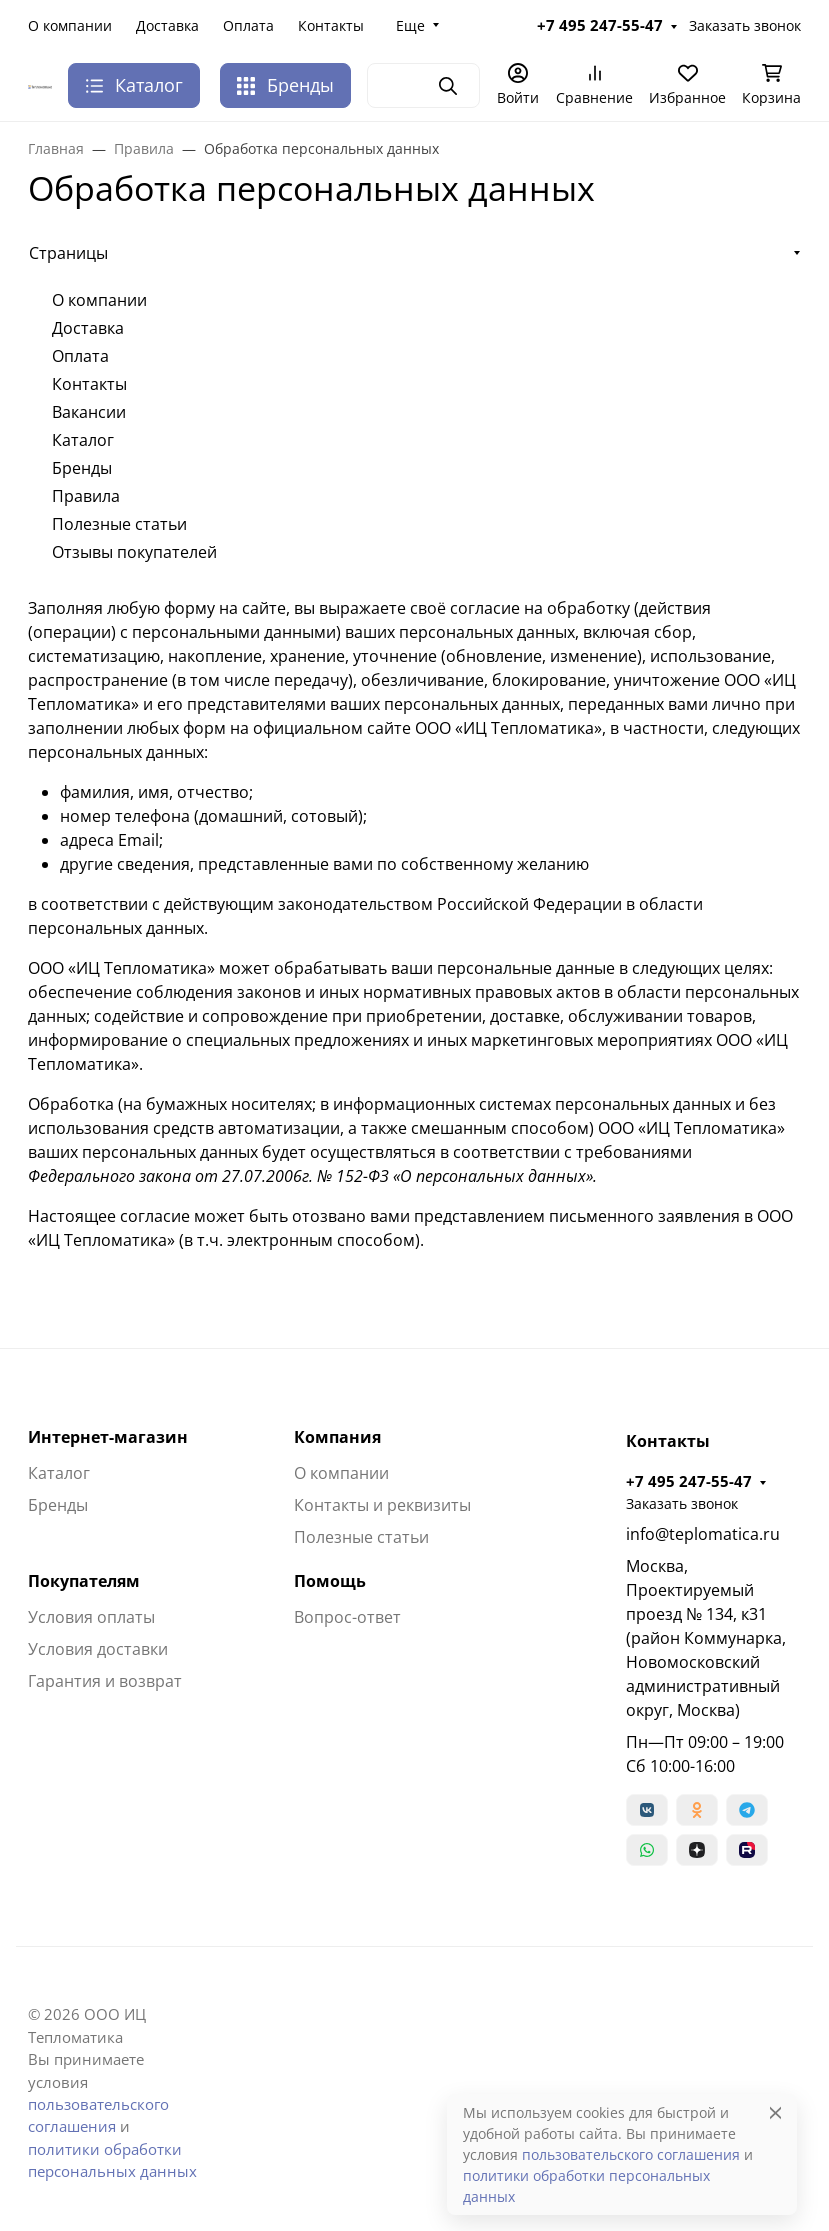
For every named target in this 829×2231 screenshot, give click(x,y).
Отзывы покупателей (134, 552)
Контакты (331, 25)
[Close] (775, 2112)
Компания (337, 1437)
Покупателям (84, 1581)
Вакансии (89, 412)
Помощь (330, 1581)
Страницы (68, 253)
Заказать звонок (745, 25)
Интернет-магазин (108, 1437)
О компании (70, 25)
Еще (410, 25)
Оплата (248, 25)
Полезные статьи (119, 524)
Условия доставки (98, 1649)
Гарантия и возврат (105, 1681)
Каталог (83, 440)
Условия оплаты (91, 1617)
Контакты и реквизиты (382, 1505)
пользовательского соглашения (631, 2154)
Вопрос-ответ (347, 1617)
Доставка (167, 25)
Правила (86, 496)
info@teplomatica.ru (703, 1534)
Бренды (285, 85)
